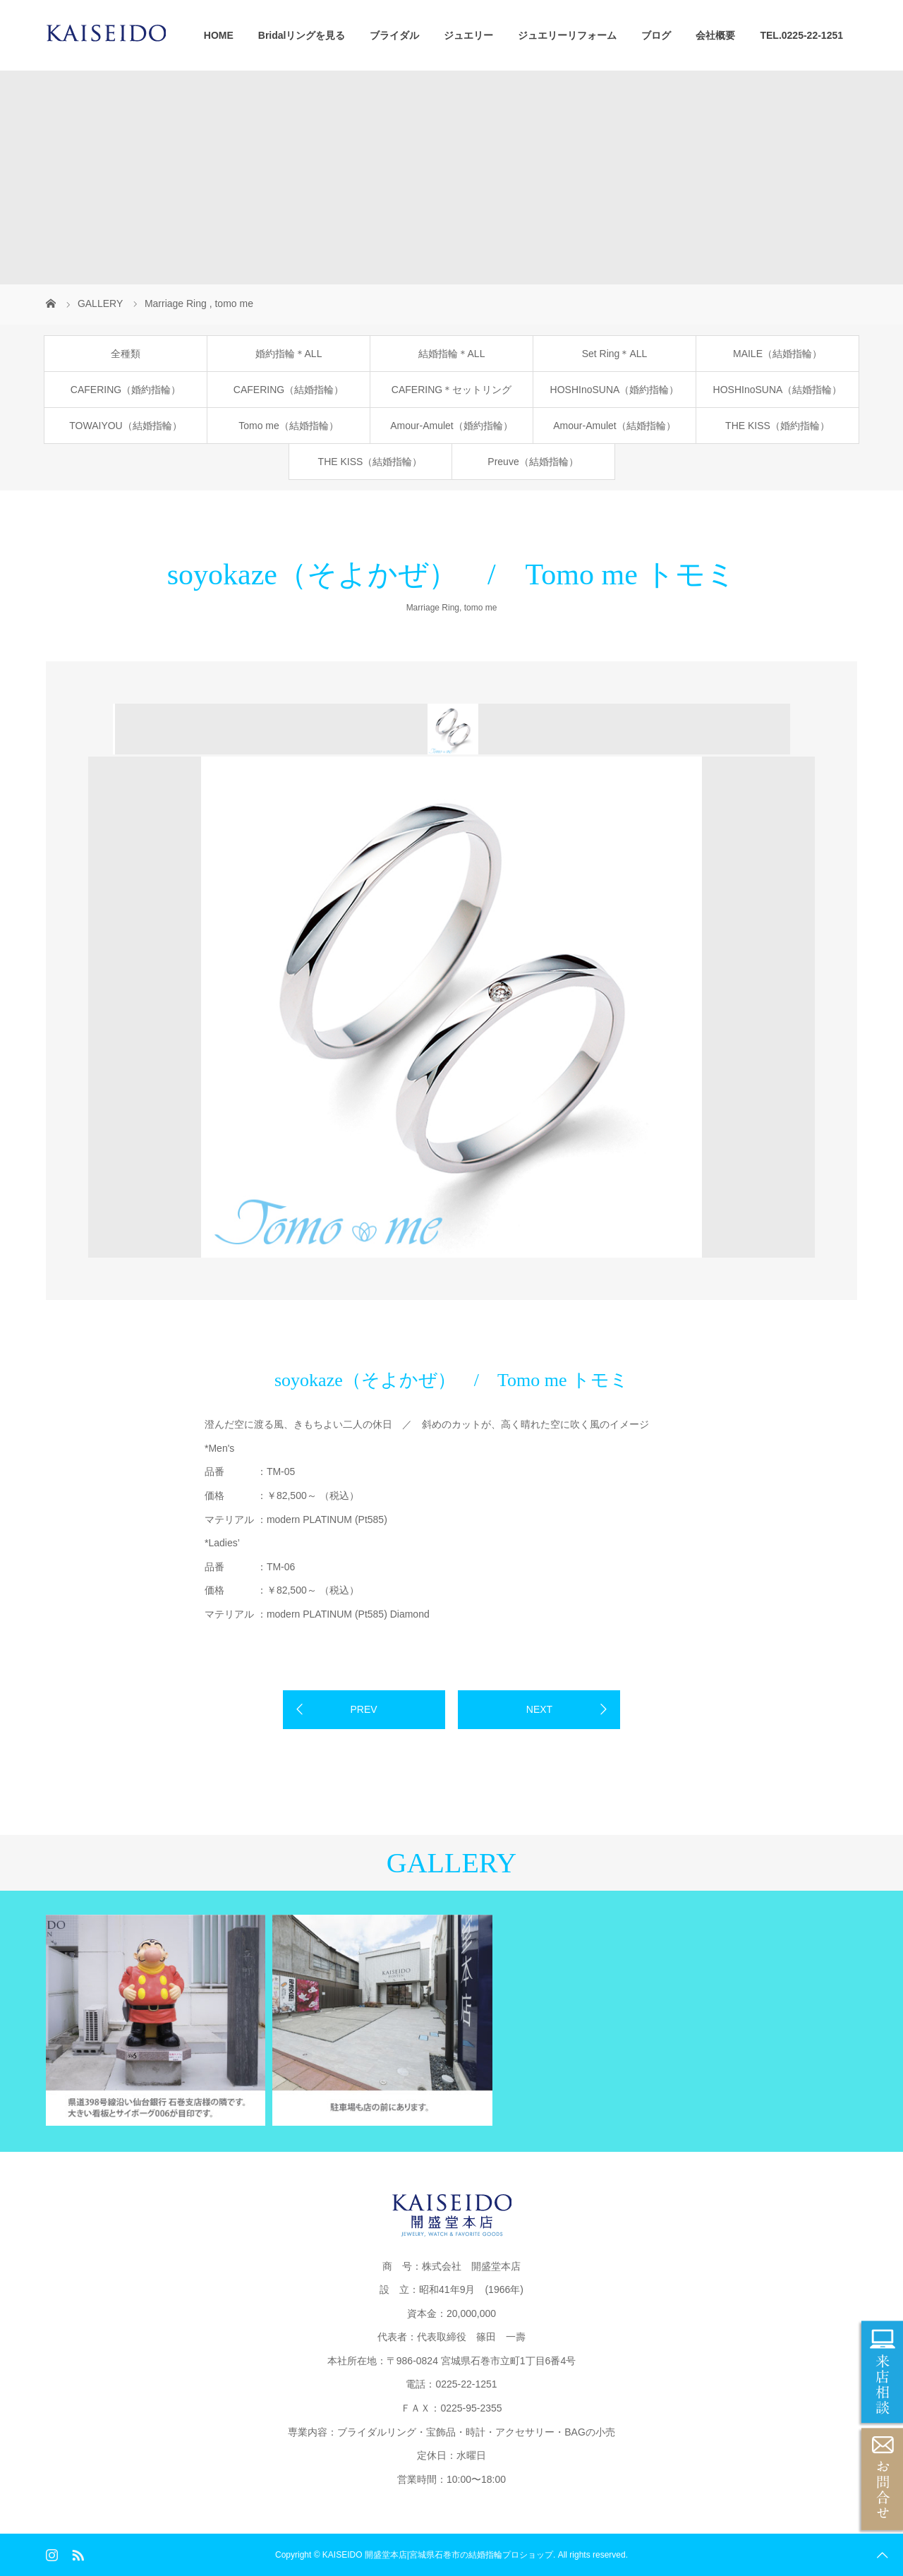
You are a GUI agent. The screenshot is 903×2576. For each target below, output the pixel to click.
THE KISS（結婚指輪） (370, 461)
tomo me (480, 608)
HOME (219, 35)
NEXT (539, 1709)
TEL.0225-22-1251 (801, 35)
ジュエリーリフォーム (567, 35)
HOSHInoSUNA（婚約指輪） (614, 389)
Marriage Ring (432, 608)
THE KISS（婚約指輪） (777, 425)
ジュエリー (468, 35)
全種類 (125, 353)
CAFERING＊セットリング (451, 389)
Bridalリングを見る (302, 35)
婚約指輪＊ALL (288, 353)
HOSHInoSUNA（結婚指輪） (777, 389)
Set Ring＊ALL (615, 353)
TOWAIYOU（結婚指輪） (125, 425)
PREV (363, 1709)
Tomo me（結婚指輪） (288, 425)
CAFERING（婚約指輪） (126, 389)
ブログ (656, 35)
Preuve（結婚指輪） (532, 461)
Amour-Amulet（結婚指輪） (614, 425)
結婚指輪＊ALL (451, 353)
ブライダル (394, 35)
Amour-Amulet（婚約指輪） (451, 425)
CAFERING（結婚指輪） (289, 389)
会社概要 (715, 35)
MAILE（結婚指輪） (777, 353)
